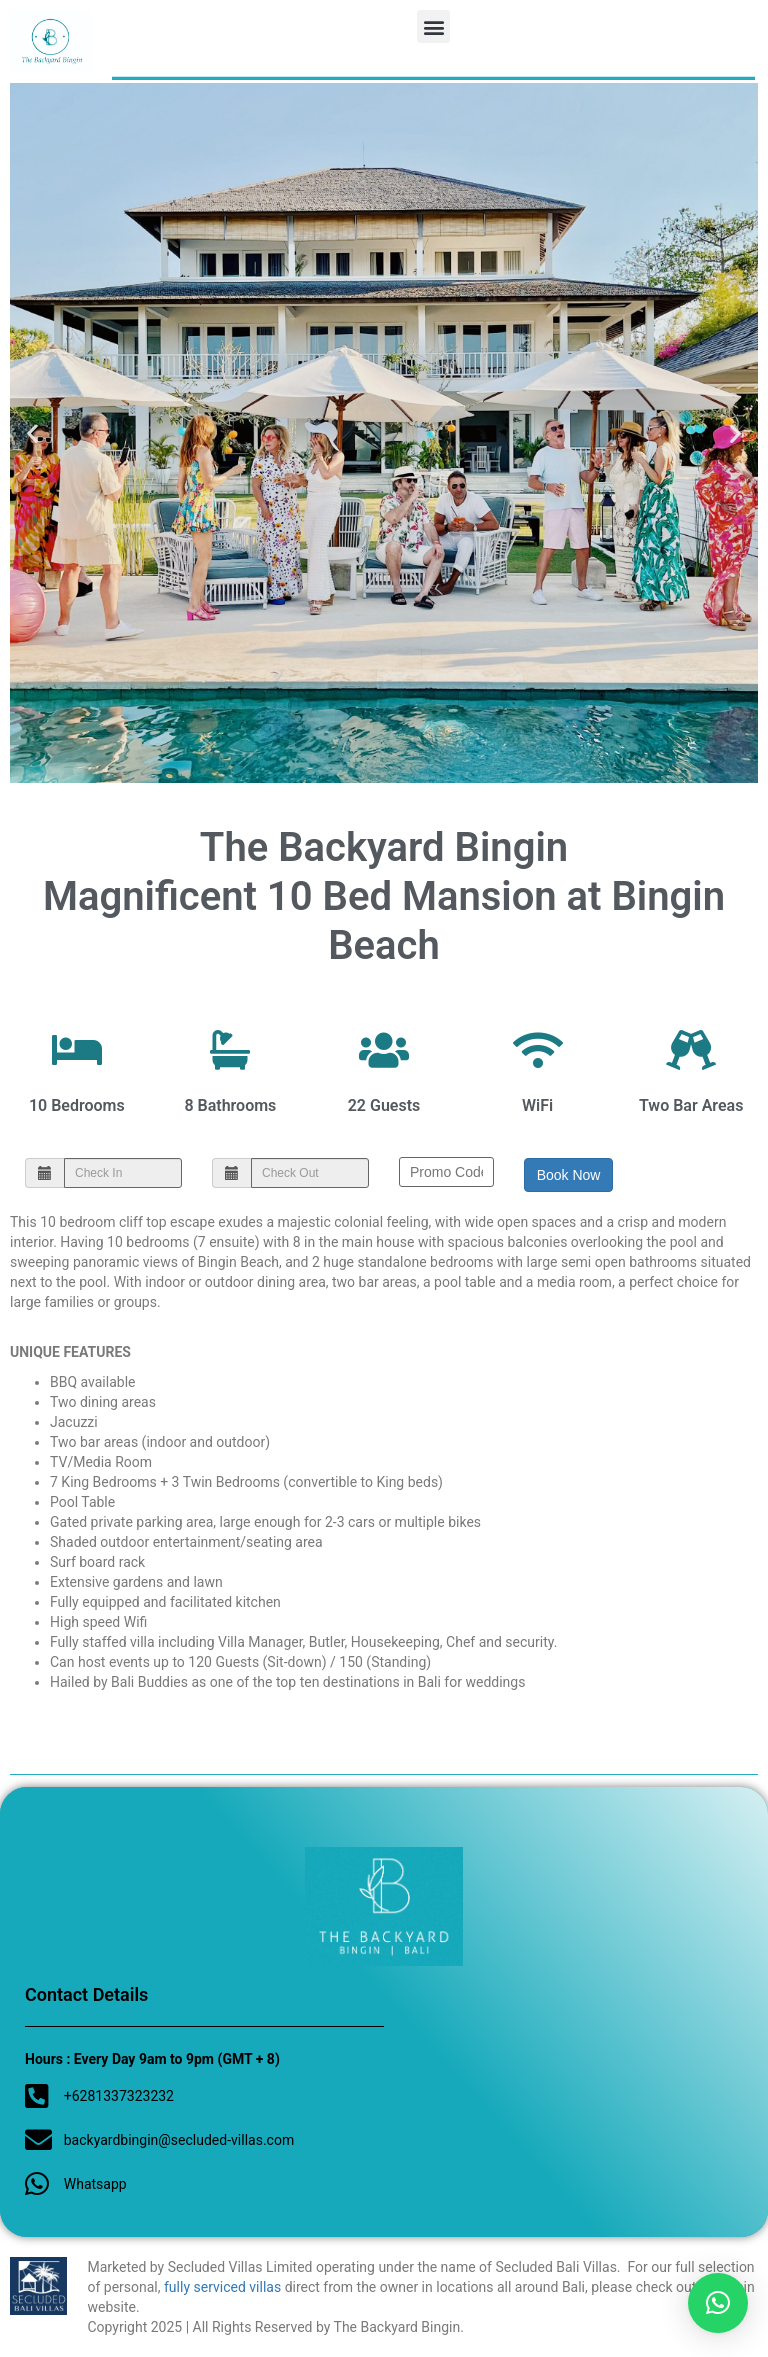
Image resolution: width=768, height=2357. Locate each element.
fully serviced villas (222, 2287)
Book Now (569, 1175)
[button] (433, 26)
